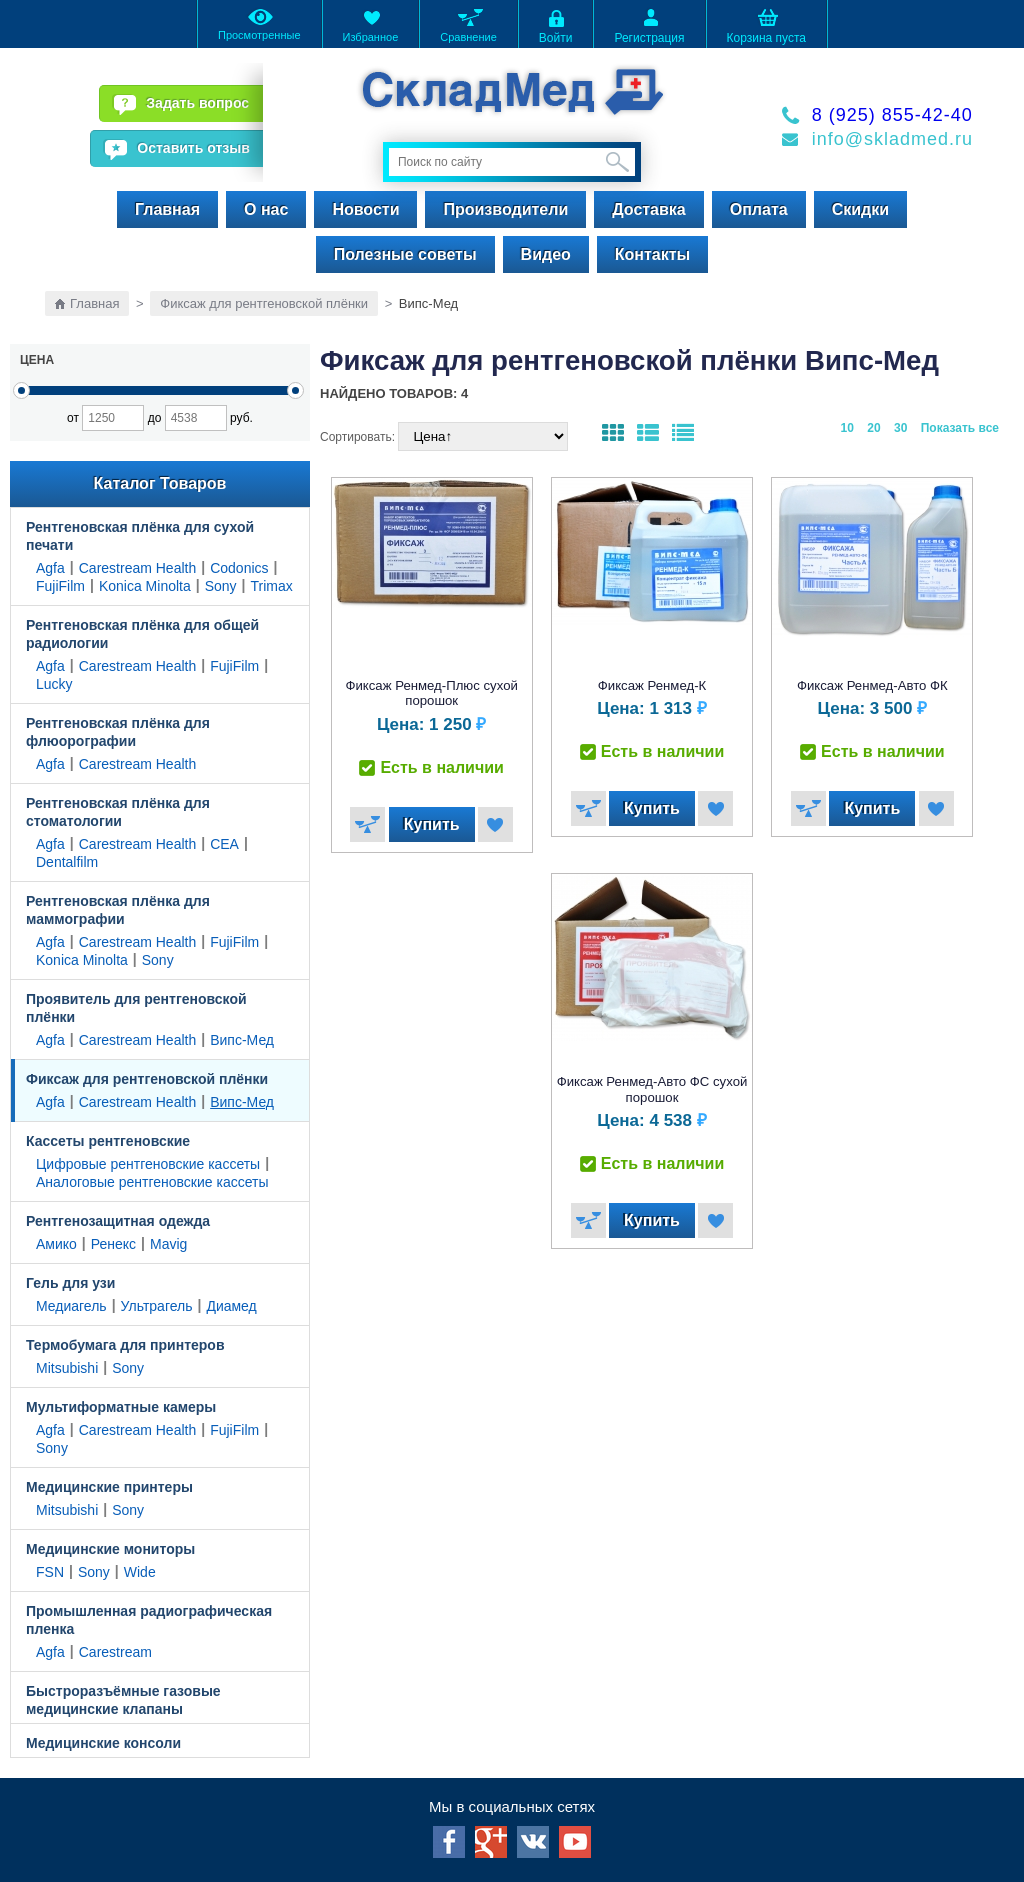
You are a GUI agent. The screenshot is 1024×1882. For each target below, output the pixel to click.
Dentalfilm (67, 862)
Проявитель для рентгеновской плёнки (136, 1008)
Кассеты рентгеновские (108, 1141)
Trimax (272, 586)
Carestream (115, 1652)
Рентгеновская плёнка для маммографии (118, 910)
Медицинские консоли (103, 1743)
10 (847, 428)
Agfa (50, 568)
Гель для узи (70, 1283)
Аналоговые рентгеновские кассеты (152, 1182)
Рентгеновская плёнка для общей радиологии (142, 634)
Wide (140, 1572)
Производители (505, 209)
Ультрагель (157, 1306)
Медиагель (71, 1306)
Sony (221, 586)
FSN (50, 1572)
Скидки (860, 209)
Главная (167, 209)
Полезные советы (405, 254)
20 (873, 428)
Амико (56, 1244)
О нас (266, 209)
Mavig (168, 1244)
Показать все (960, 428)
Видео (546, 254)
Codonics (239, 568)
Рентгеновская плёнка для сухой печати (140, 536)
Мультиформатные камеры (121, 1407)
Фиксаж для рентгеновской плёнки (264, 303)
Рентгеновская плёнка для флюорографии (118, 732)
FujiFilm (60, 586)
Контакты (652, 254)
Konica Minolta (145, 586)
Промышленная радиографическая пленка (149, 1620)
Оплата (759, 209)
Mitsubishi (67, 1368)
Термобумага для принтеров (125, 1345)
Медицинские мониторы (110, 1549)
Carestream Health (138, 568)
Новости (365, 209)
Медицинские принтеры (109, 1487)
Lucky (54, 684)
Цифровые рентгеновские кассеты (148, 1164)
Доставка (649, 209)
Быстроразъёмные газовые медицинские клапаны (123, 1700)
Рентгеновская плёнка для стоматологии (118, 812)
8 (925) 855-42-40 (892, 115)
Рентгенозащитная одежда (118, 1221)
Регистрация (649, 25)
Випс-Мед (242, 1040)
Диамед (231, 1306)
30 (900, 428)
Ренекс (113, 1244)
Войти (556, 25)
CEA (224, 844)
